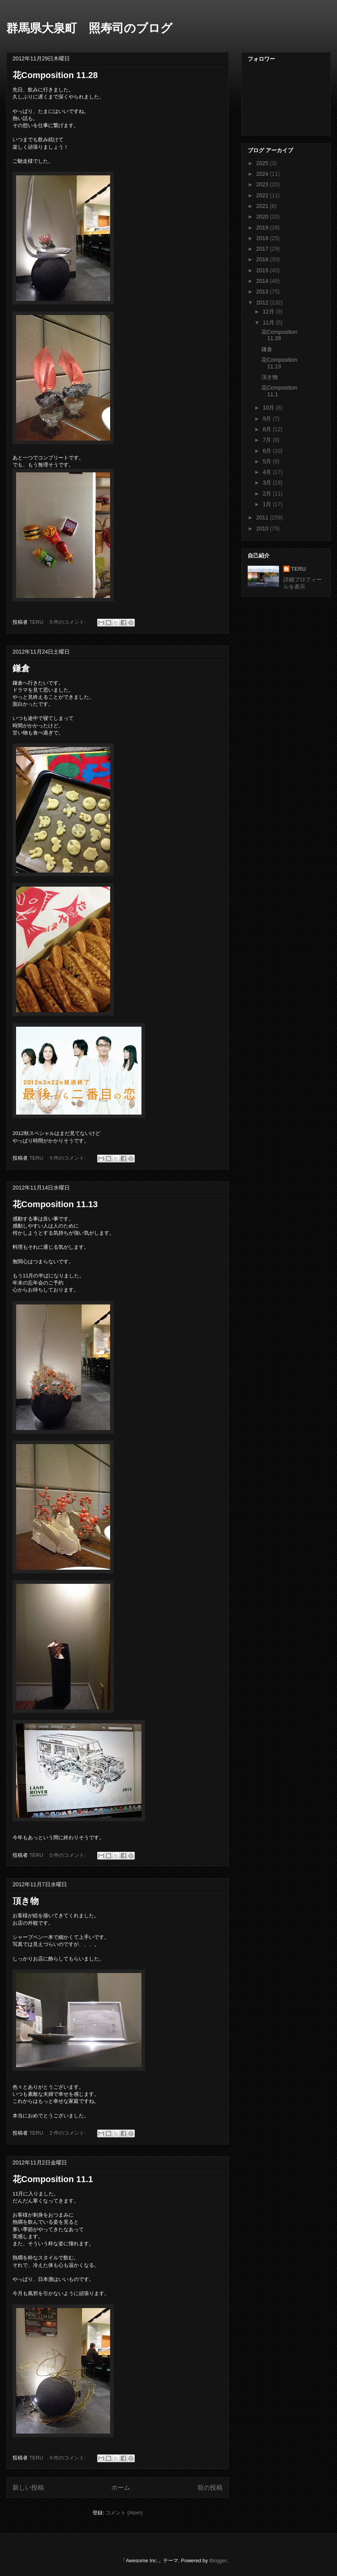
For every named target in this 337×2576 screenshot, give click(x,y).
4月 (268, 472)
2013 (263, 291)
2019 (263, 227)
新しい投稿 (28, 2487)
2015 (263, 270)
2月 (268, 493)
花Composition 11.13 (55, 1204)
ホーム (120, 2487)
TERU (298, 569)
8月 (268, 429)
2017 (263, 249)
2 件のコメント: (68, 2133)
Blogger (217, 2560)
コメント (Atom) (124, 2513)
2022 (263, 195)
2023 (263, 184)
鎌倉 (21, 668)
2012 (263, 302)
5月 (268, 461)
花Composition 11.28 (55, 75)
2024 (263, 174)
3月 (268, 482)
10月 (269, 407)
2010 (263, 528)
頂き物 (26, 1901)
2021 (263, 206)
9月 (268, 418)
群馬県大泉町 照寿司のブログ (89, 28)
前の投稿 (210, 2487)
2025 (263, 163)
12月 (269, 311)
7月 (268, 440)
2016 (263, 259)
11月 (269, 322)
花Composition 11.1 (53, 2179)
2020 (263, 216)
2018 (263, 238)
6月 (268, 451)
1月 (268, 504)
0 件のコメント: (68, 622)
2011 (263, 517)
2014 (263, 281)
